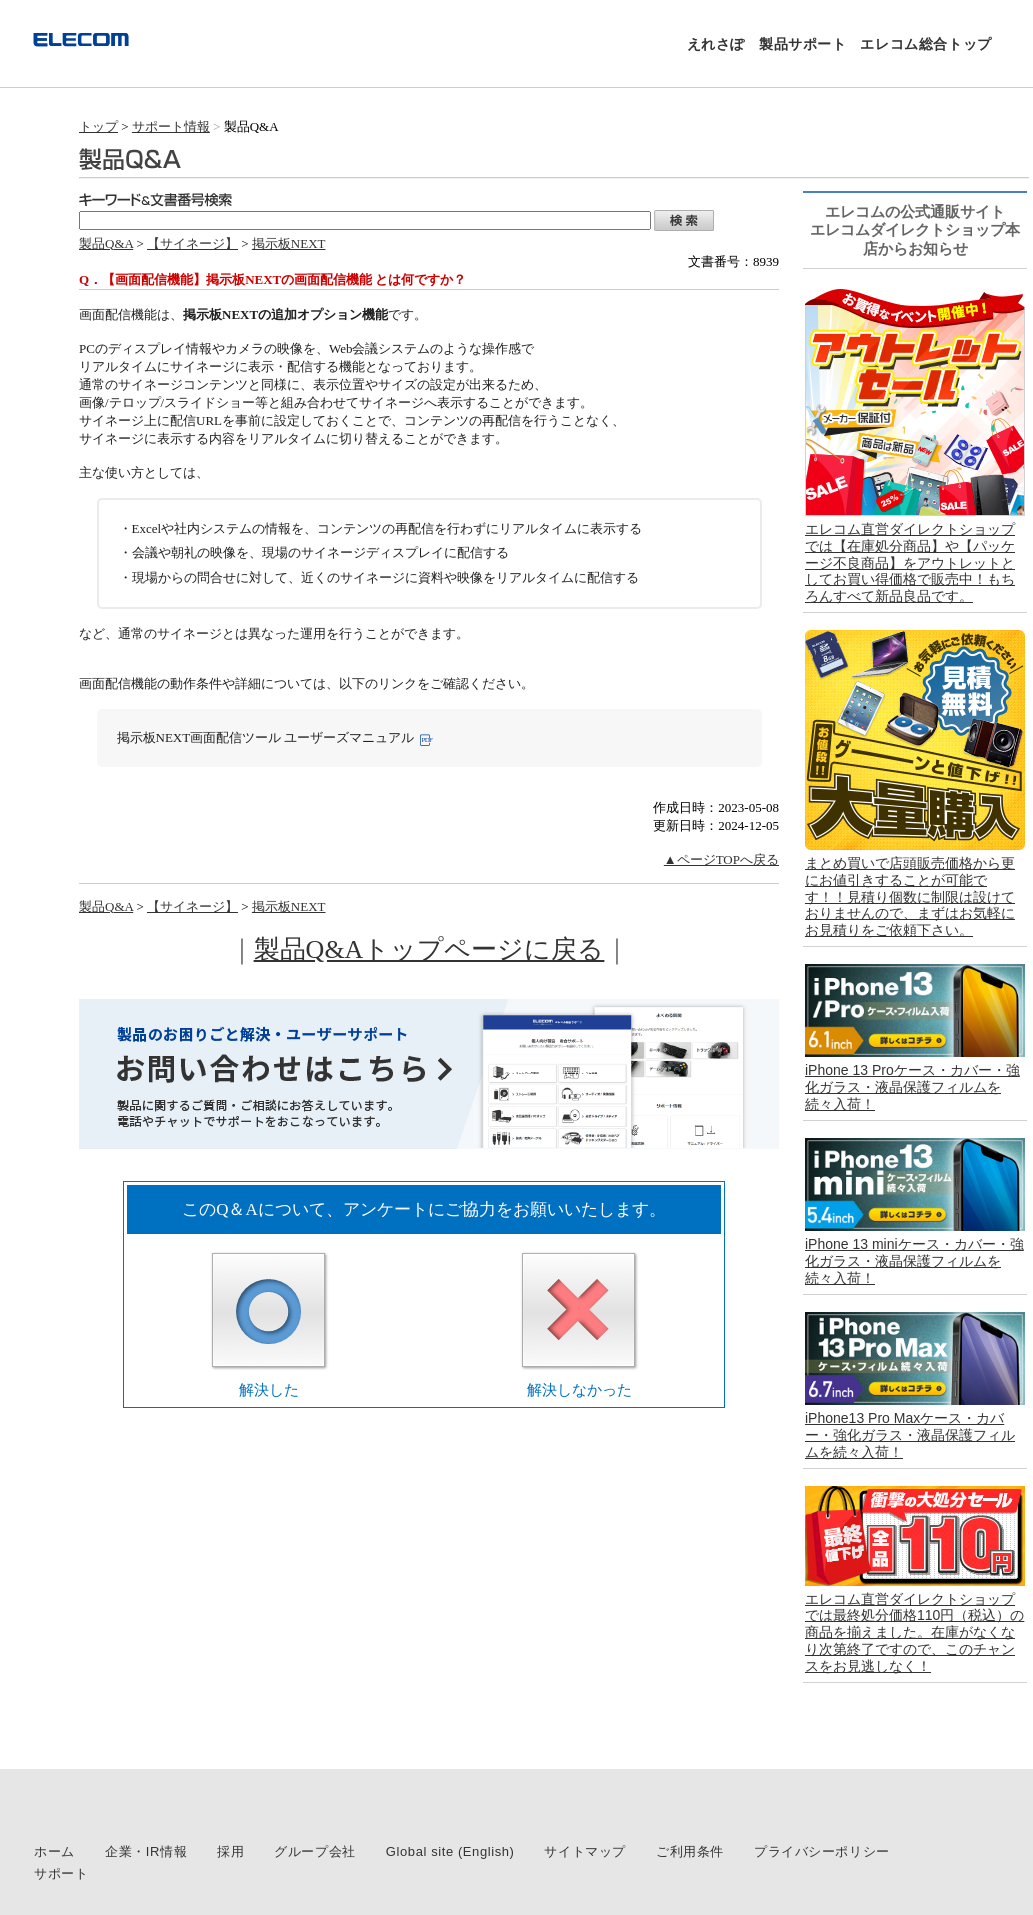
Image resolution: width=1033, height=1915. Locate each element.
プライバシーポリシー (822, 1851)
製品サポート (803, 44)
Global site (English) (450, 1851)
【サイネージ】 (192, 243)
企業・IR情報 (146, 1851)
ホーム (54, 1851)
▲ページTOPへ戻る (721, 859)
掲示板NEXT (289, 243)
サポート (61, 1873)
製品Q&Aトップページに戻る (429, 949)
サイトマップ (585, 1851)
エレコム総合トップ (925, 44)
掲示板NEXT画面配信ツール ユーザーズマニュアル (266, 737)
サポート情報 (171, 126)
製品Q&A (106, 243)
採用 (230, 1851)
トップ (98, 126)
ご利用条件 (690, 1851)
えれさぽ (716, 44)
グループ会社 (315, 1851)
